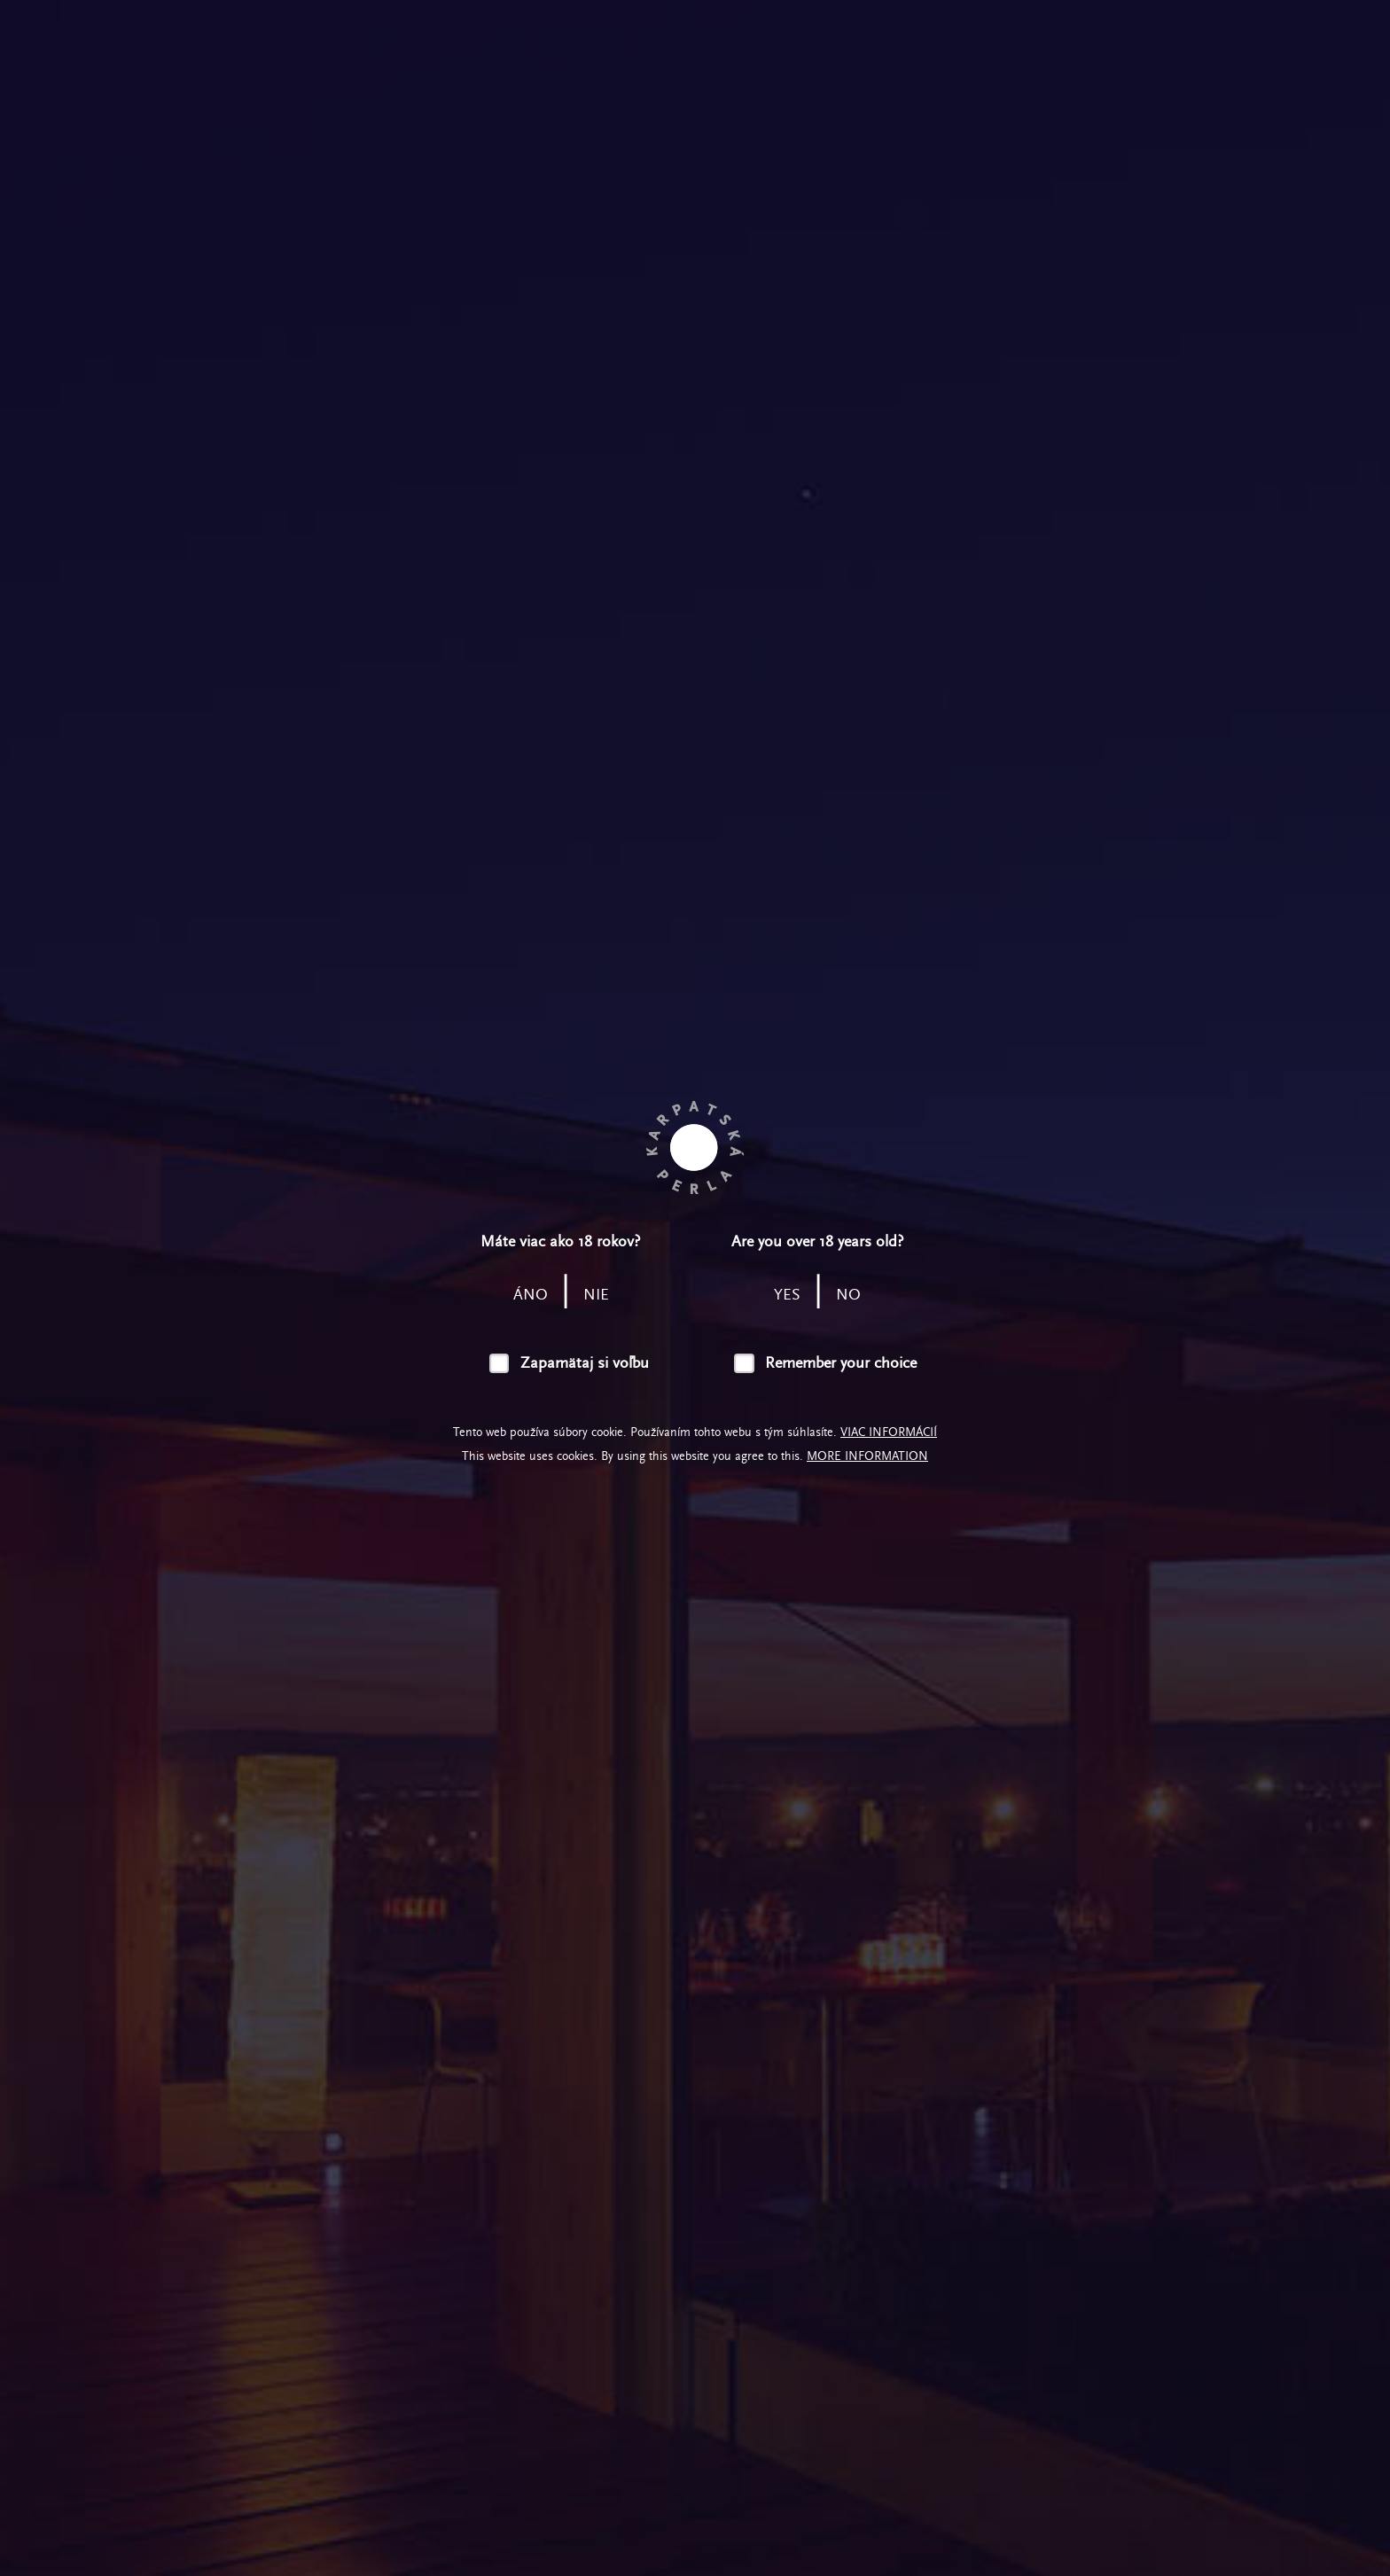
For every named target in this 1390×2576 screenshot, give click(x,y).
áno (530, 1294)
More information (867, 1456)
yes (787, 1294)
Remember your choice (841, 1363)
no (848, 1294)
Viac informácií (888, 1432)
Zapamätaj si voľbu (584, 1363)
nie (596, 1294)
